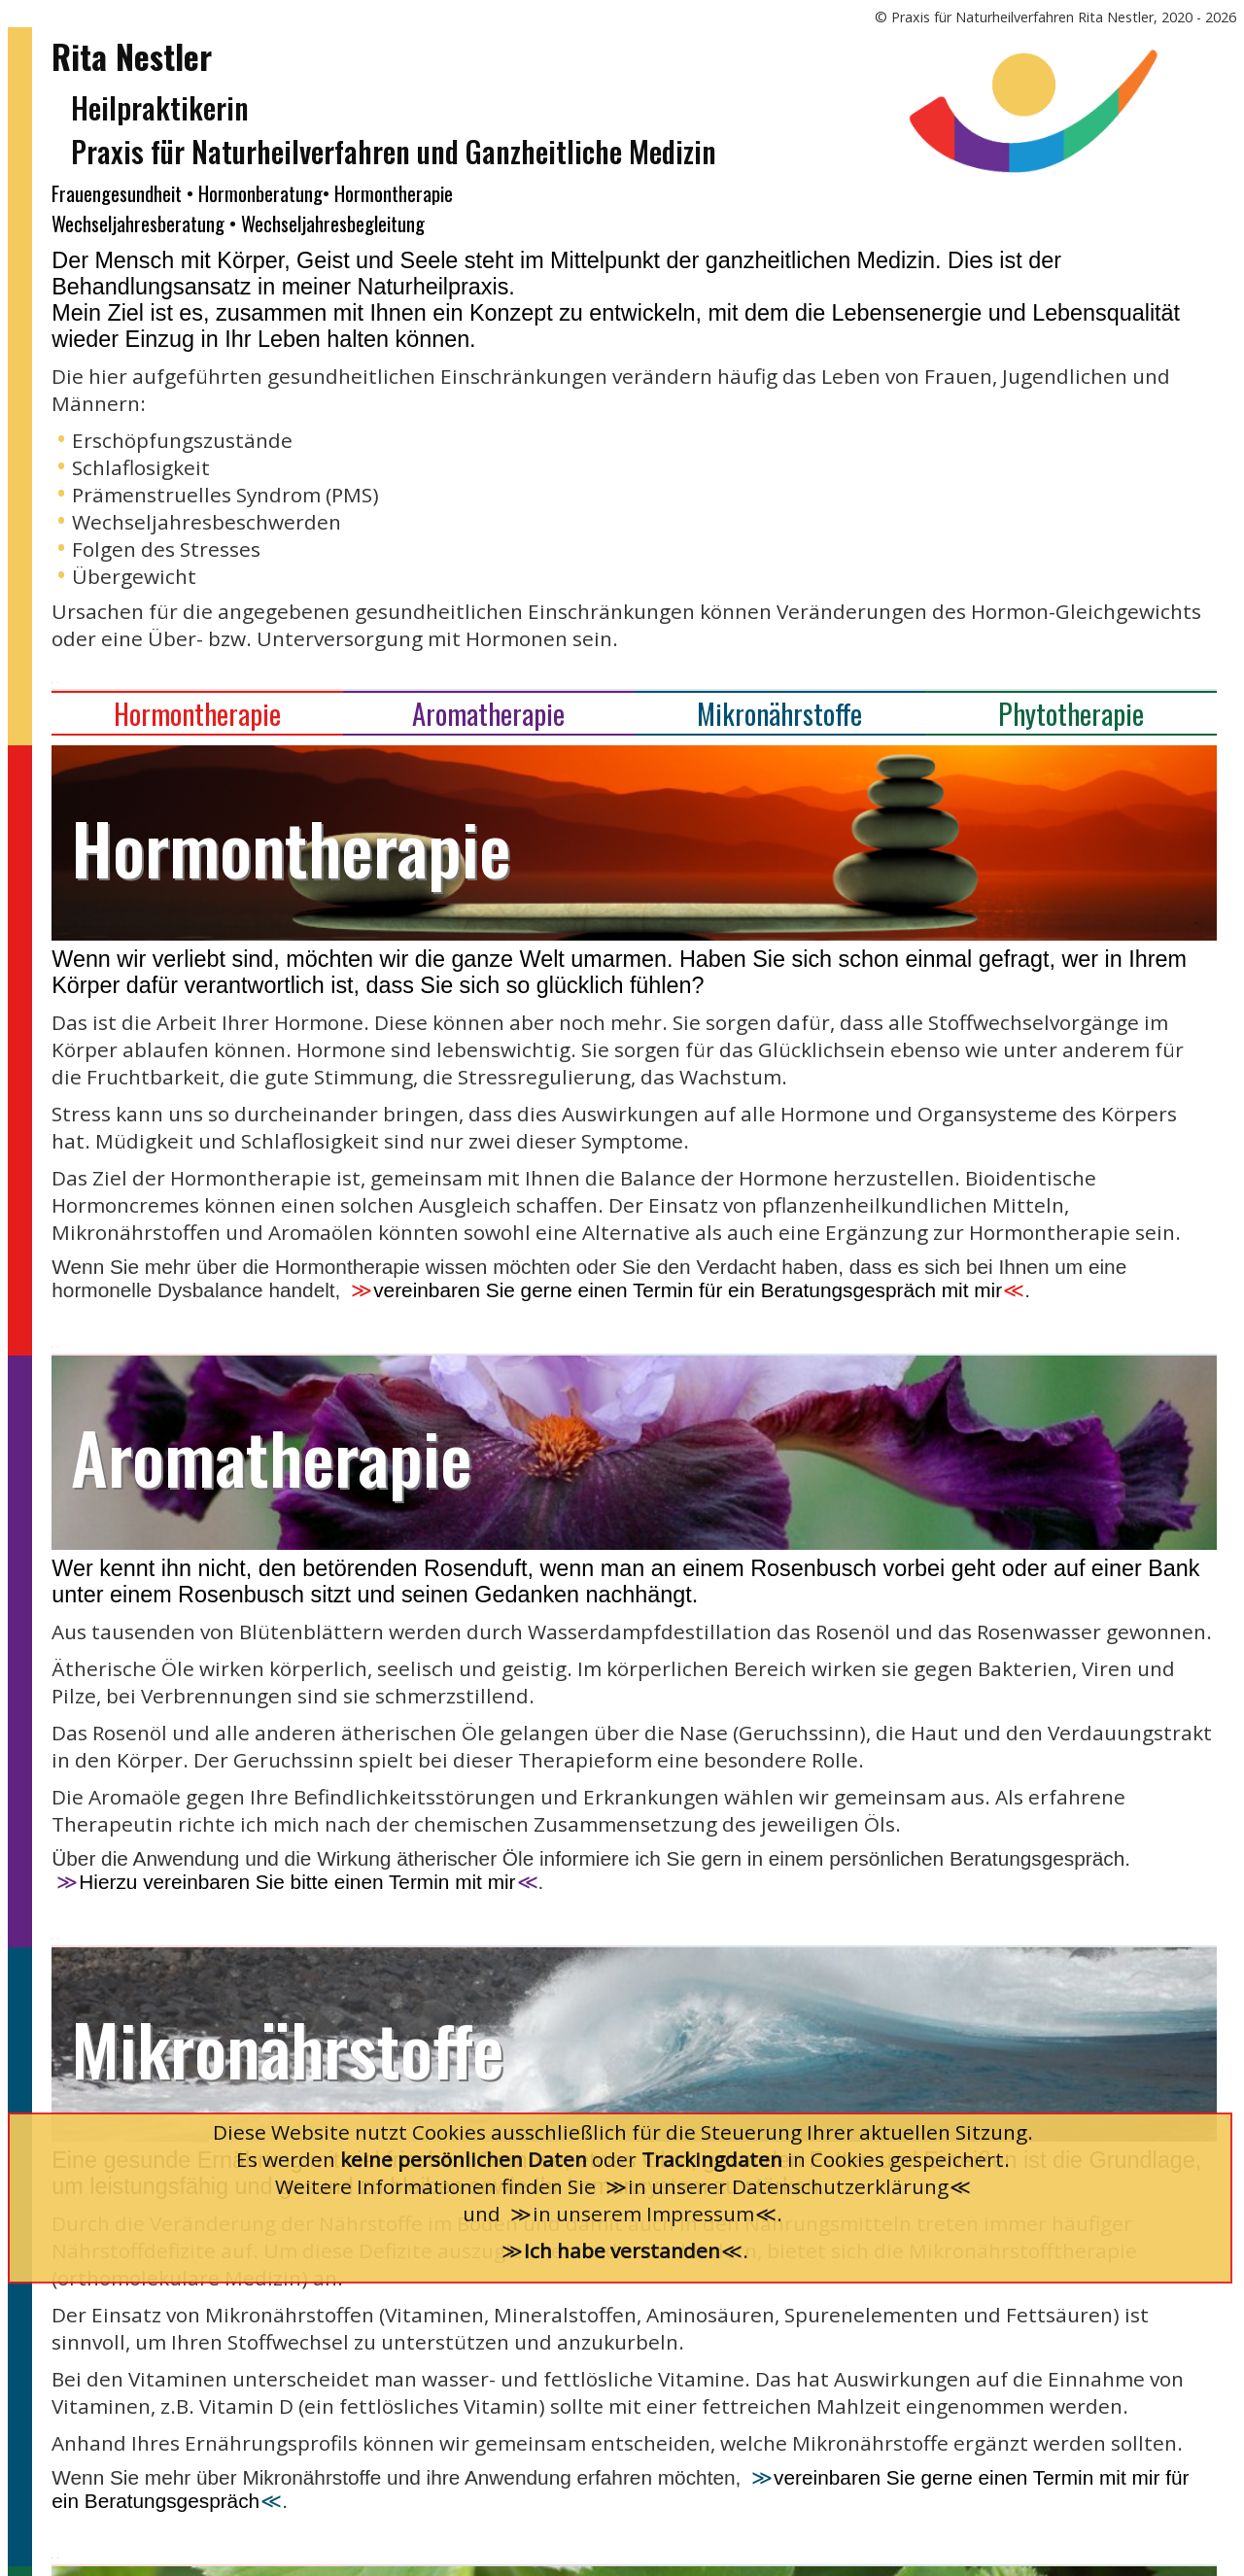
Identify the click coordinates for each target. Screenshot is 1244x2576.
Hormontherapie (197, 713)
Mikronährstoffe (779, 713)
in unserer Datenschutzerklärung (788, 2186)
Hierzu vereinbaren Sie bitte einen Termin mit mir (297, 1882)
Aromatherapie (488, 713)
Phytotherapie (1071, 713)
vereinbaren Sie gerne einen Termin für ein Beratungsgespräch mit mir (687, 1290)
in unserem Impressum (643, 2213)
